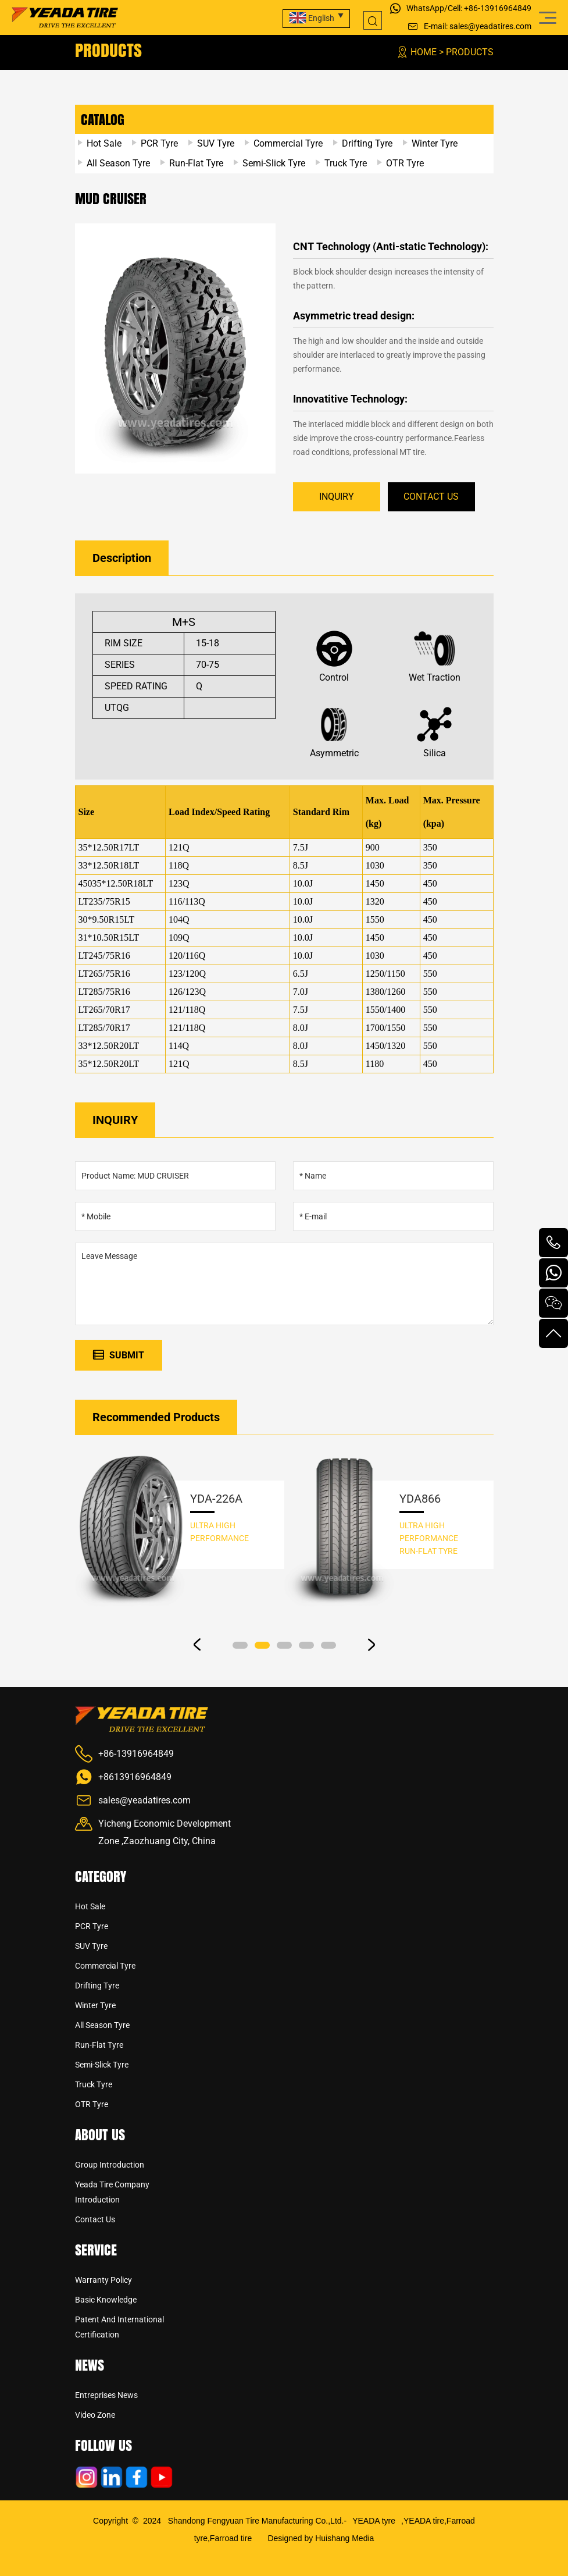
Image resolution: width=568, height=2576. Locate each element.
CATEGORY (100, 1876)
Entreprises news (106, 2395)
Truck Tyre (345, 163)
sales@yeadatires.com (490, 26)
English (311, 18)
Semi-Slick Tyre (273, 163)
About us (100, 2134)
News (89, 2364)
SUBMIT (118, 1355)
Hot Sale (104, 143)
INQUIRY (336, 496)
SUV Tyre (215, 143)
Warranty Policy (103, 2280)
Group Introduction (109, 2164)
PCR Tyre (159, 143)
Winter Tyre (435, 143)
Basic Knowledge (106, 2299)
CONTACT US (431, 496)
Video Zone (95, 2415)
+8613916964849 (135, 1776)
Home (423, 52)
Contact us (95, 2219)
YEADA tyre (373, 2520)
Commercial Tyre (288, 143)
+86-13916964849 (497, 8)
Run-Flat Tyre (196, 163)
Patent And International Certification (119, 2327)
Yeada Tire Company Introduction (112, 2192)
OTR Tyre (405, 163)
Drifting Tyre (367, 143)
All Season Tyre (118, 163)
